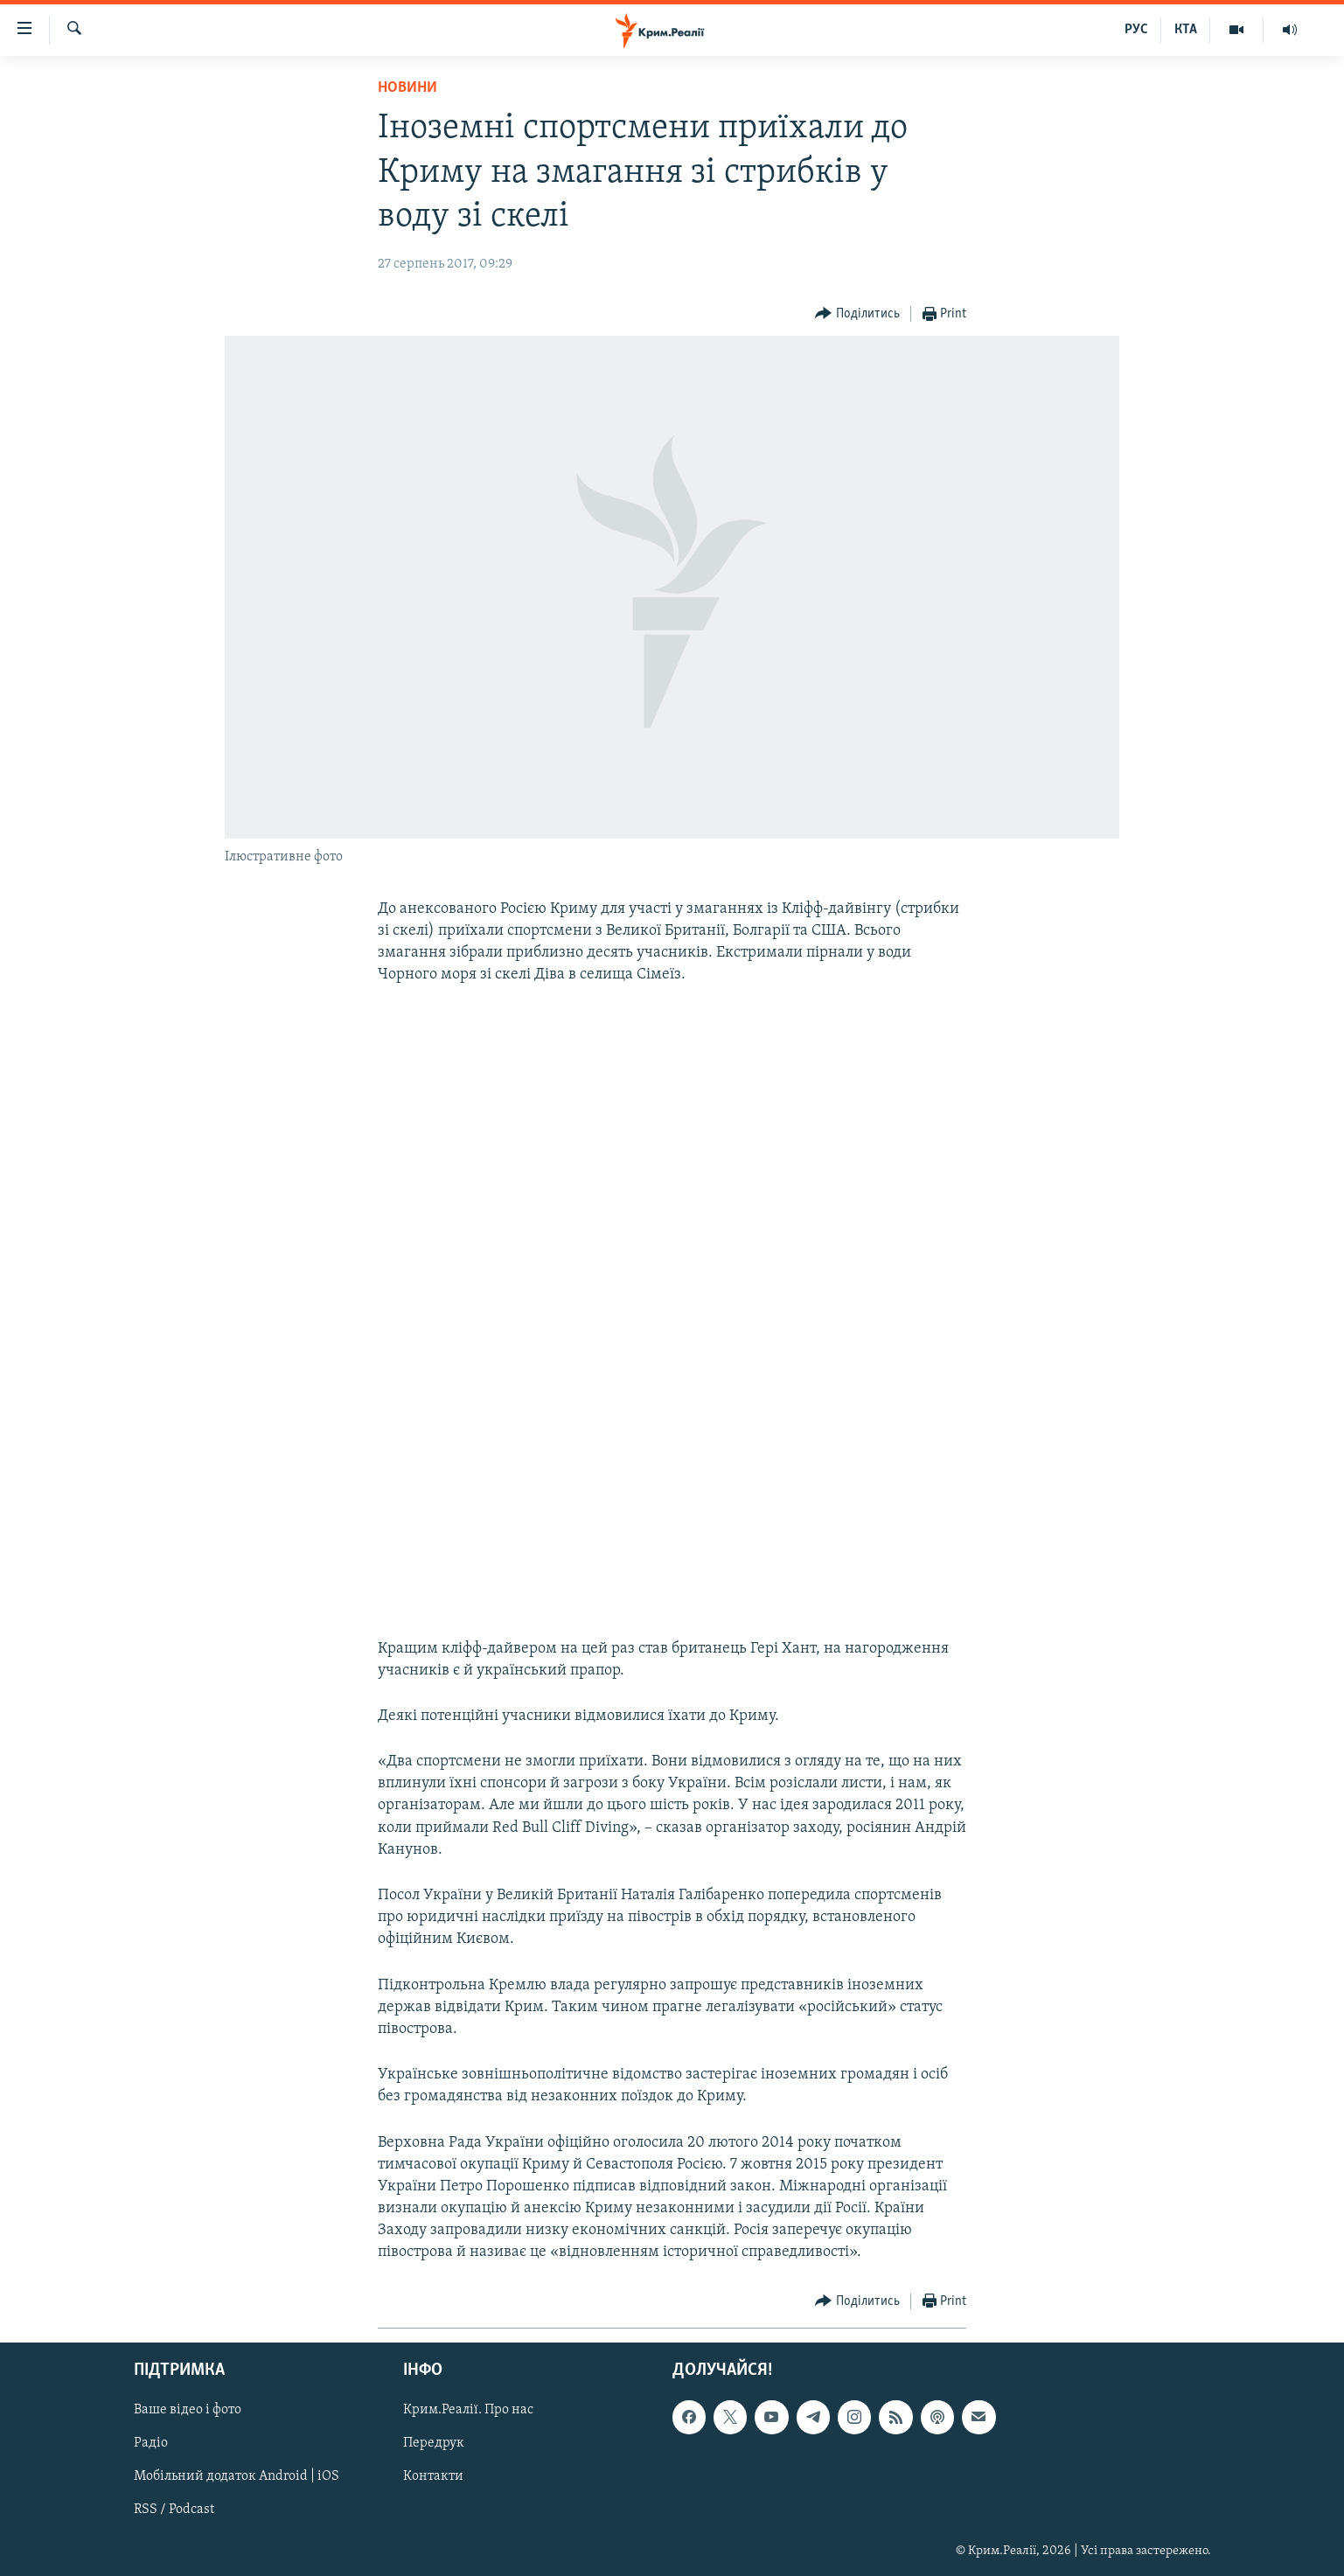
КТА (1185, 30)
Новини (407, 88)
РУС (1136, 30)
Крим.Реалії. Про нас (468, 2410)
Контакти (433, 2476)
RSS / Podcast (174, 2510)
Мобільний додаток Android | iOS (236, 2476)
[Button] (857, 314)
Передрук (433, 2443)
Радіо (151, 2443)
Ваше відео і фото (187, 2410)
